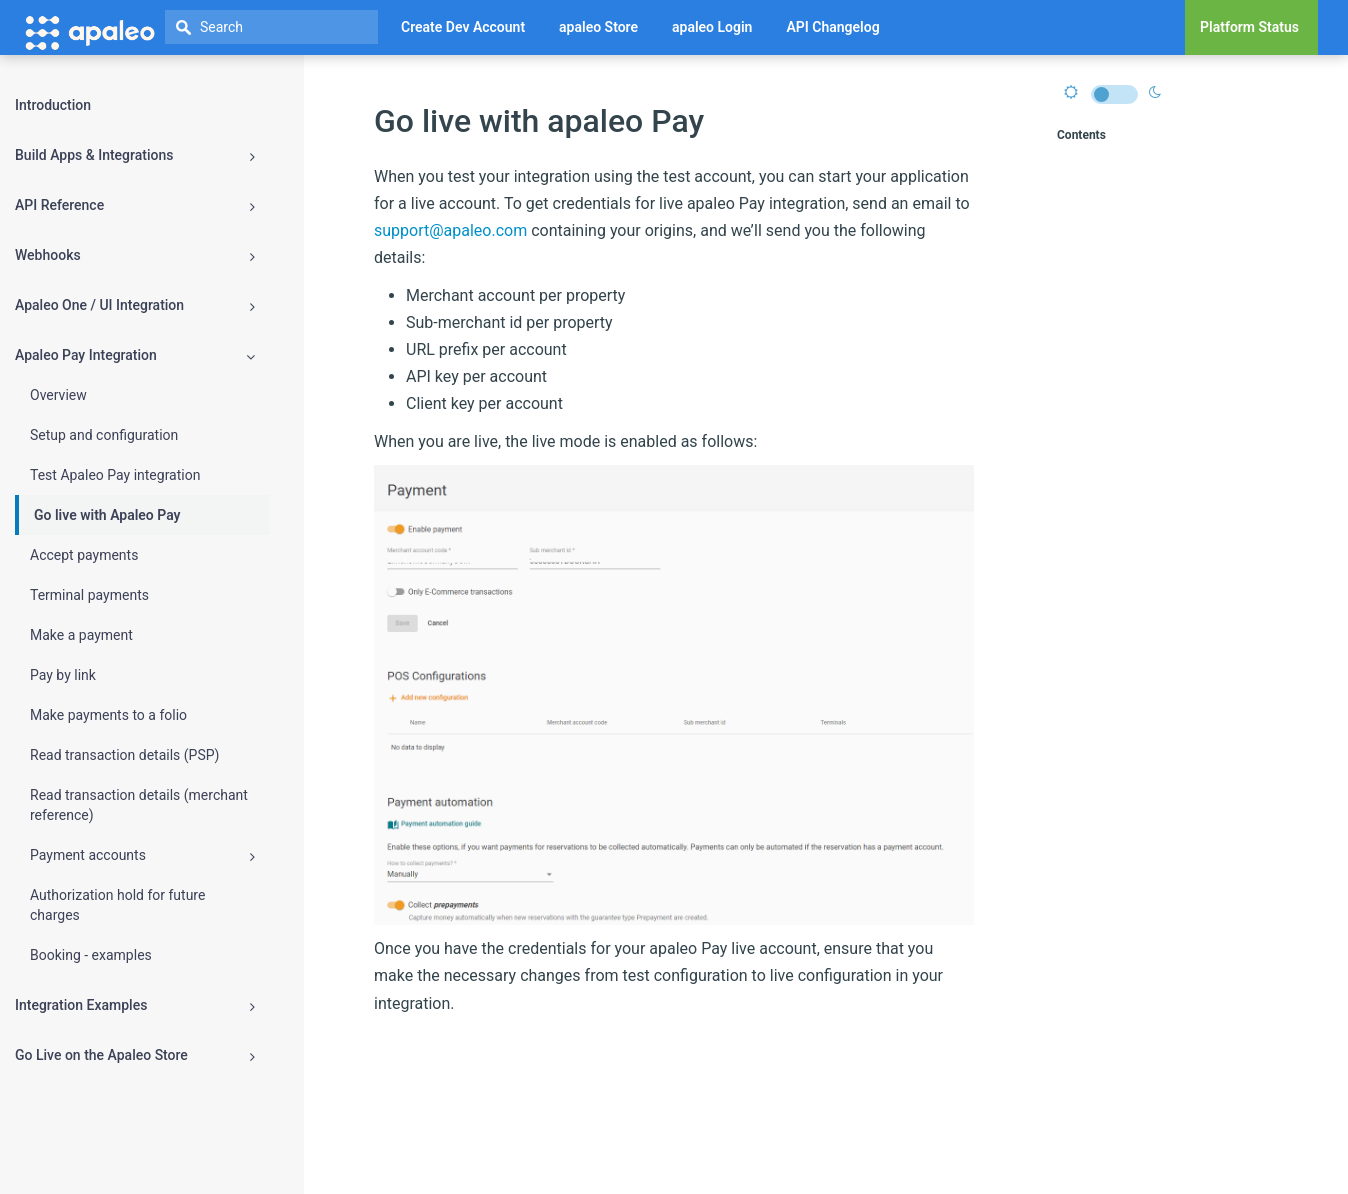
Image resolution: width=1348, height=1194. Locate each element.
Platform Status (1249, 27)
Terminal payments (89, 595)
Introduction (53, 105)
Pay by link (63, 675)
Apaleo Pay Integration (135, 355)
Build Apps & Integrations (135, 155)
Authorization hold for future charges (117, 905)
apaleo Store (598, 27)
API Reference (135, 205)
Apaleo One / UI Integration (135, 305)
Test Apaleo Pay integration (115, 475)
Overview (58, 395)
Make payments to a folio (108, 715)
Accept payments (84, 555)
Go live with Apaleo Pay (107, 515)
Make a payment (81, 635)
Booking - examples (91, 955)
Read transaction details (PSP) (124, 755)
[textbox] (271, 27)
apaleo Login (712, 27)
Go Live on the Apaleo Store (135, 1055)
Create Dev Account (463, 27)
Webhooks (135, 255)
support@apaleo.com (450, 230)
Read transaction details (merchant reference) (139, 805)
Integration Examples (135, 1005)
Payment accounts (142, 855)
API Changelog (832, 27)
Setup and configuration (104, 435)
